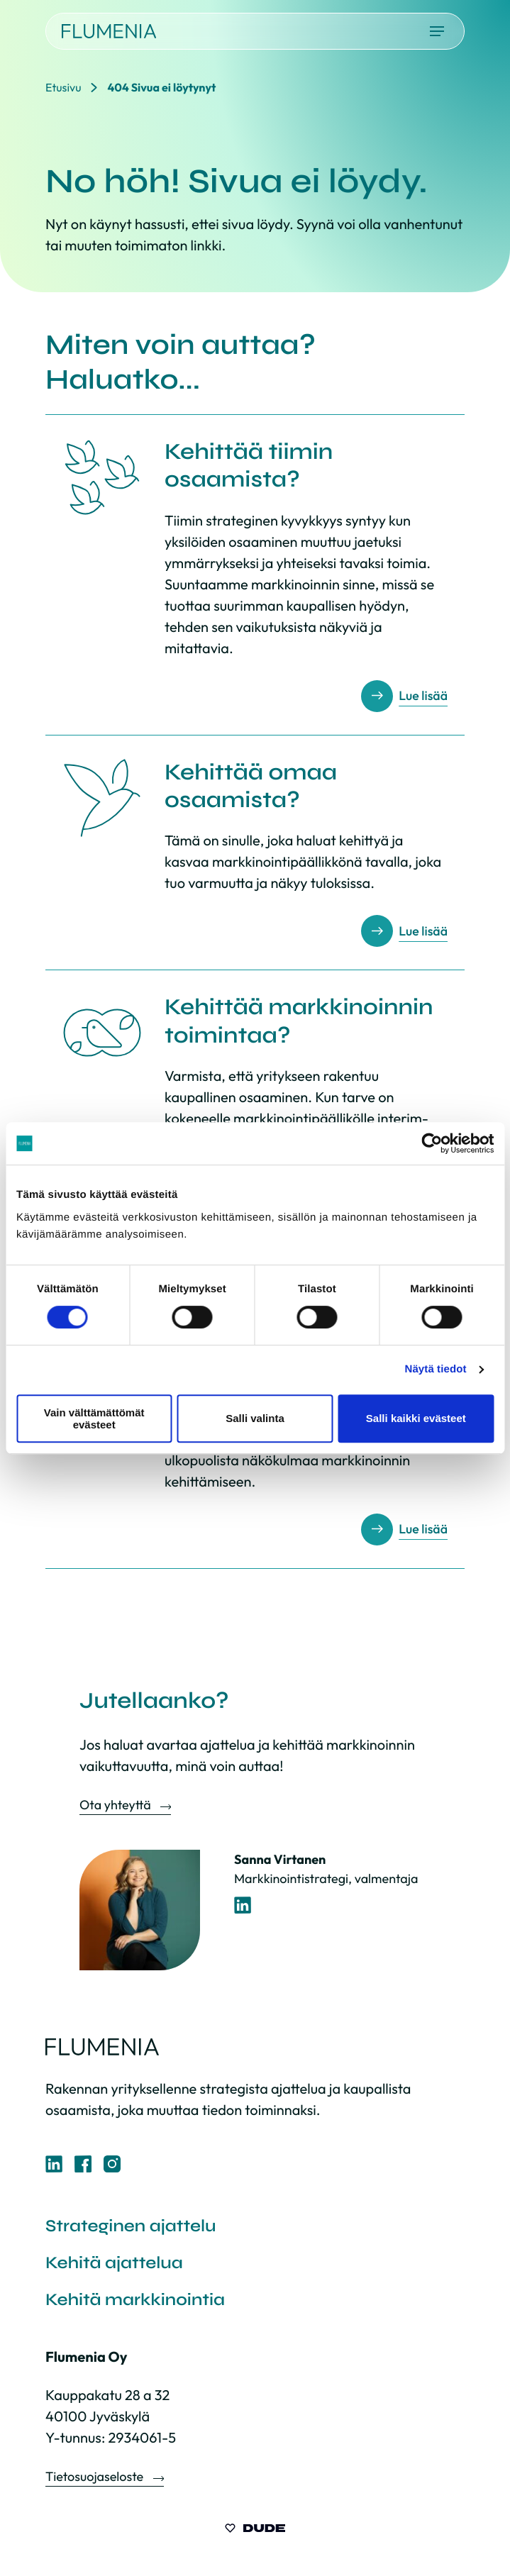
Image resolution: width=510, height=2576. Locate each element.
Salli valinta (255, 1418)
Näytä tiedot (436, 1369)
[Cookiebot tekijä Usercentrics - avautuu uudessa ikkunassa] (432, 1143)
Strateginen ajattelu (130, 2226)
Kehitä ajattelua (114, 2263)
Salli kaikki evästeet (416, 1418)
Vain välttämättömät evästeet (94, 1418)
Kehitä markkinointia (135, 2299)
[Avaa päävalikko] (437, 31)
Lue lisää (423, 696)
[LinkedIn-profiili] (243, 1905)
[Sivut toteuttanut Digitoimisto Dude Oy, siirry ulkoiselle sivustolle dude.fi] (255, 2529)
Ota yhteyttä (116, 1805)
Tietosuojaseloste (95, 2476)
